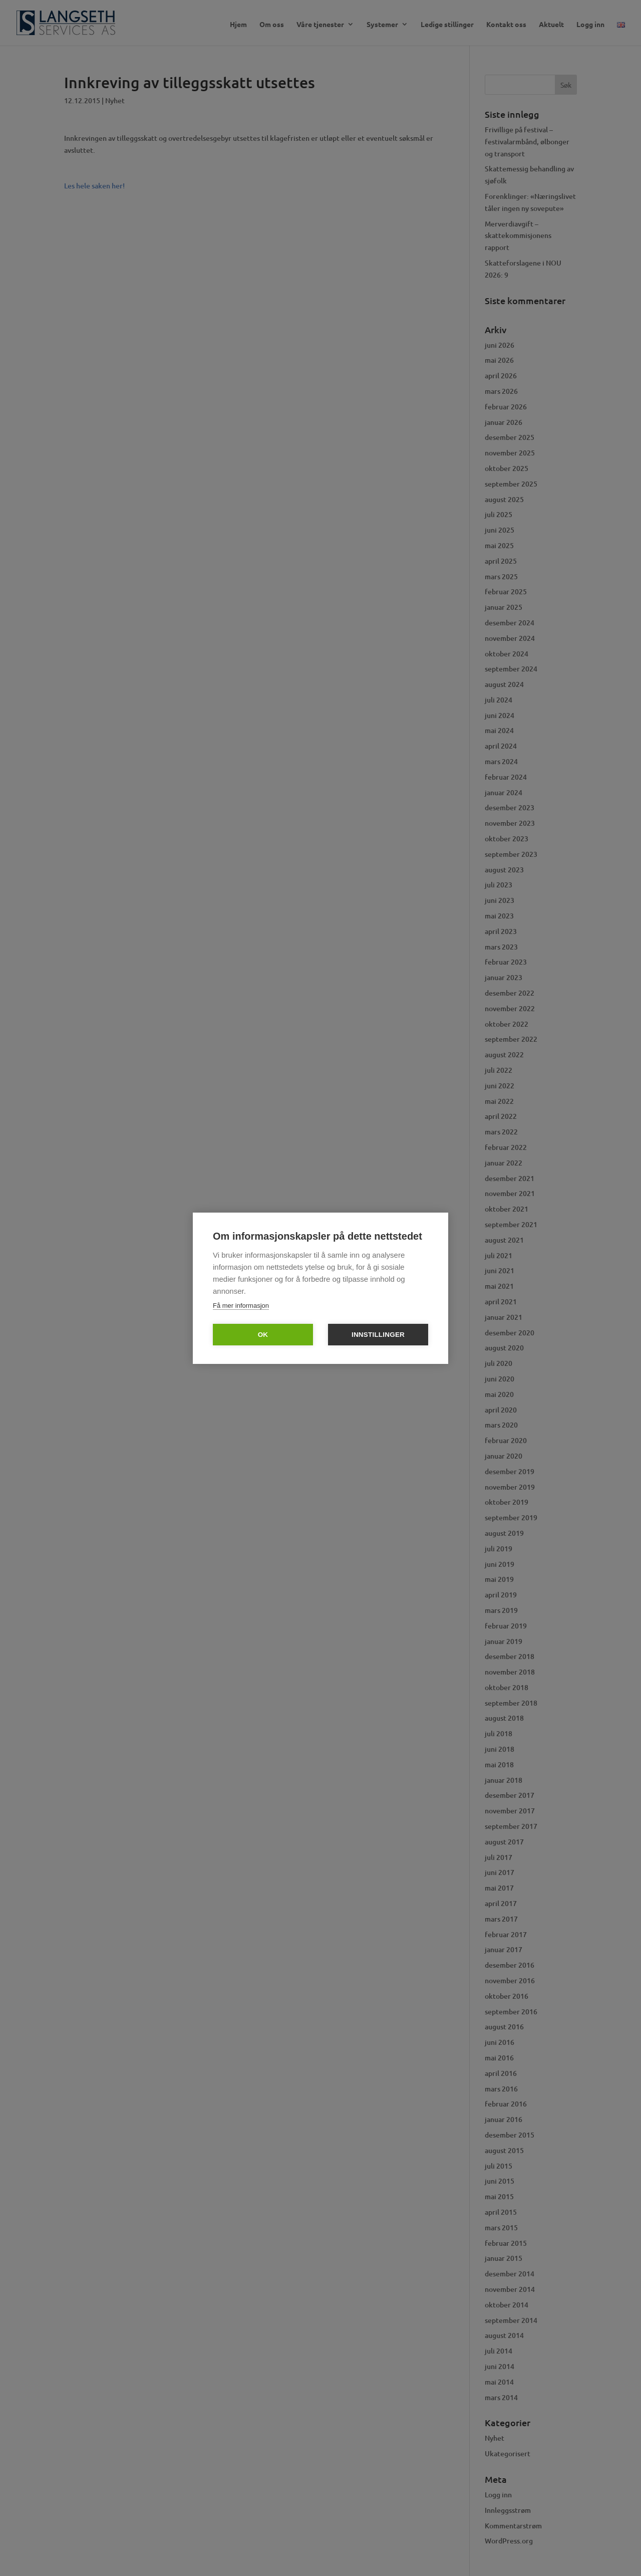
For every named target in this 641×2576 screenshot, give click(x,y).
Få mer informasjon (241, 1305)
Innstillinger (378, 1334)
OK (263, 1334)
